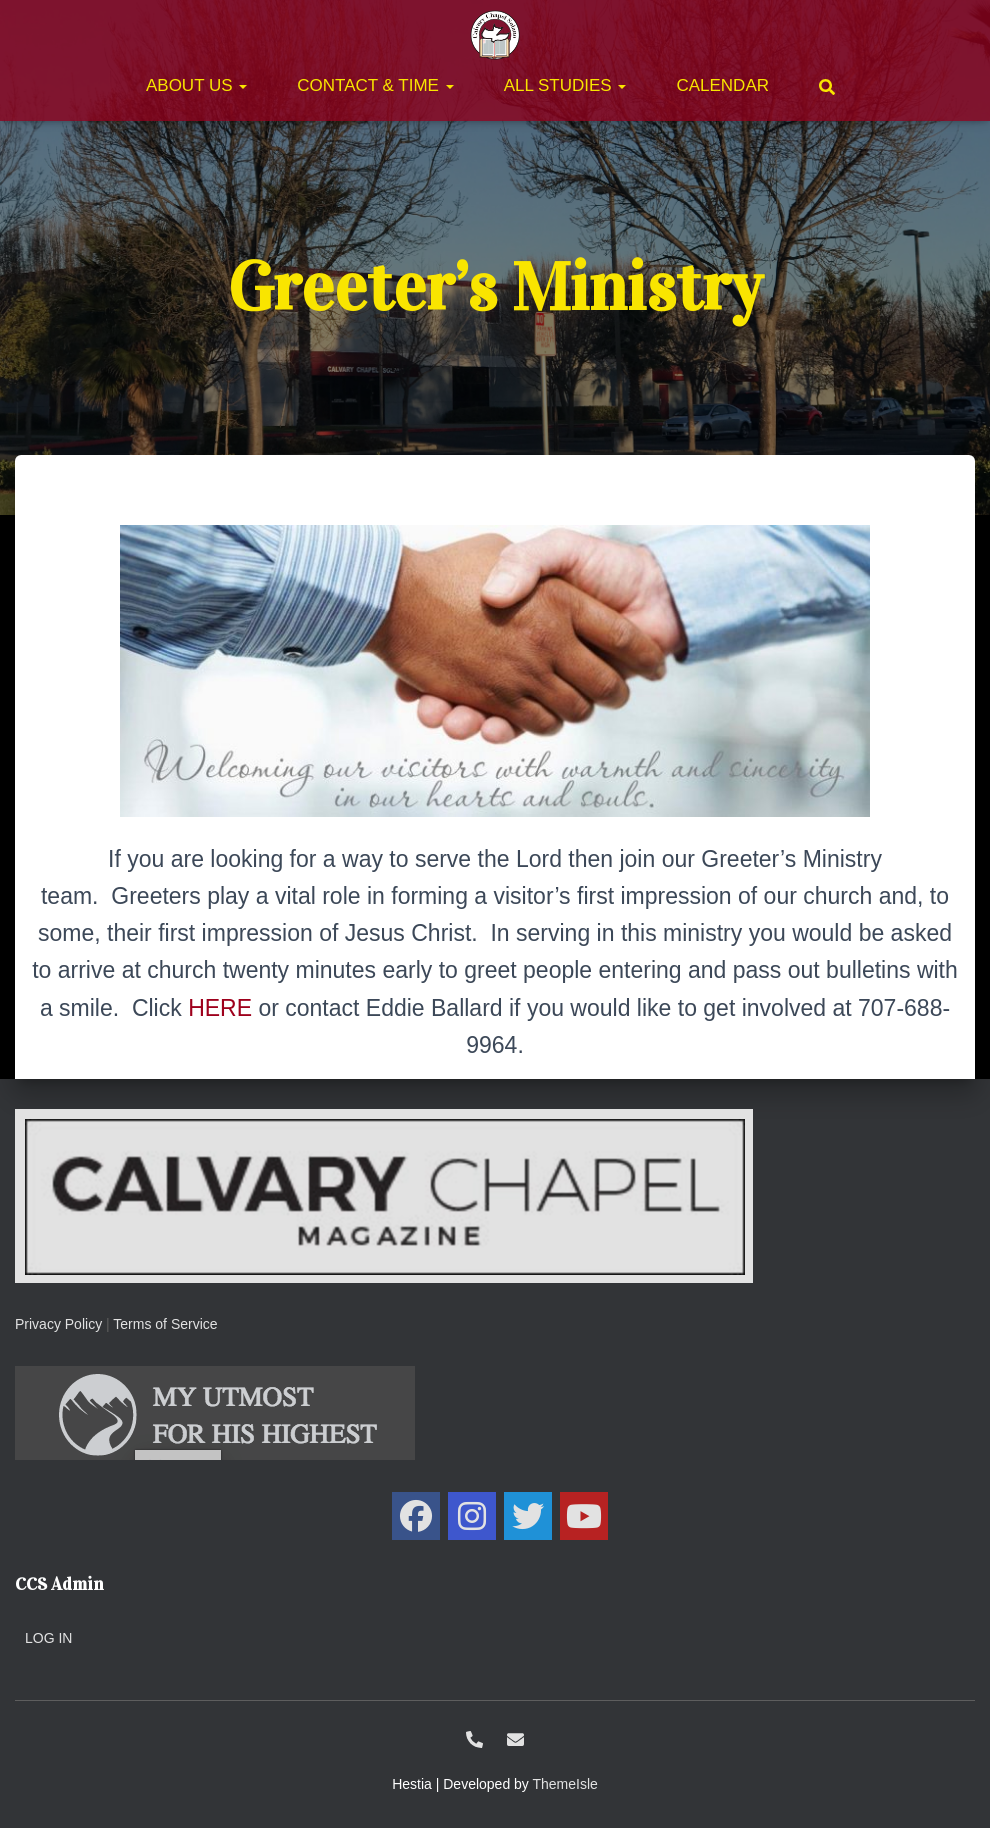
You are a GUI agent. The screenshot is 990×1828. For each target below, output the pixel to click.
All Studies (565, 85)
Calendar (722, 85)
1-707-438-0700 (474, 1739)
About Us (196, 85)
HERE (220, 1008)
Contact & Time (375, 85)
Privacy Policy (58, 1324)
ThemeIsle (565, 1784)
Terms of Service (165, 1324)
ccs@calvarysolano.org (515, 1739)
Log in (48, 1638)
